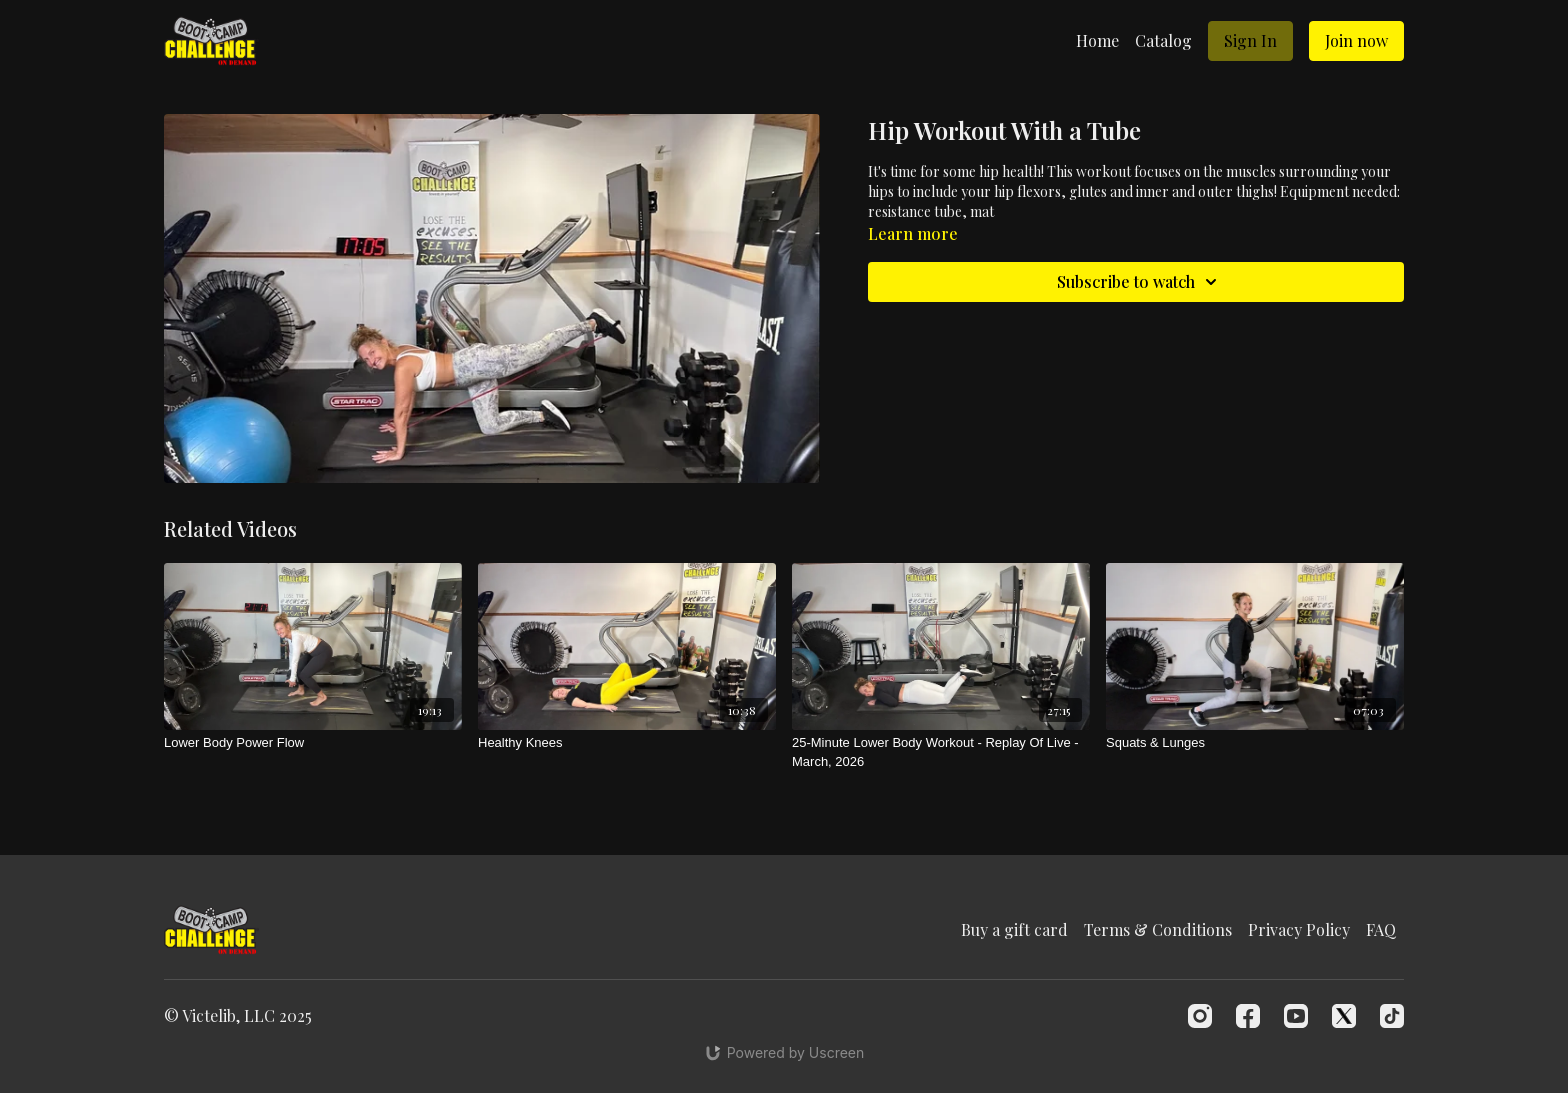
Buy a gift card (1014, 929)
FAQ (1381, 929)
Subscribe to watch (1140, 282)
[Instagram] (1200, 1016)
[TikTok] (1392, 1016)
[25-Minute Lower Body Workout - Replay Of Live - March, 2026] (941, 752)
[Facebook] (1248, 1016)
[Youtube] (1296, 1016)
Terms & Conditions (1158, 929)
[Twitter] (1344, 1016)
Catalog (1163, 40)
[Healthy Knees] (627, 743)
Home (1097, 40)
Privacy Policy (1299, 929)
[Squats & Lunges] (1255, 743)
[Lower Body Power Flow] (313, 743)
